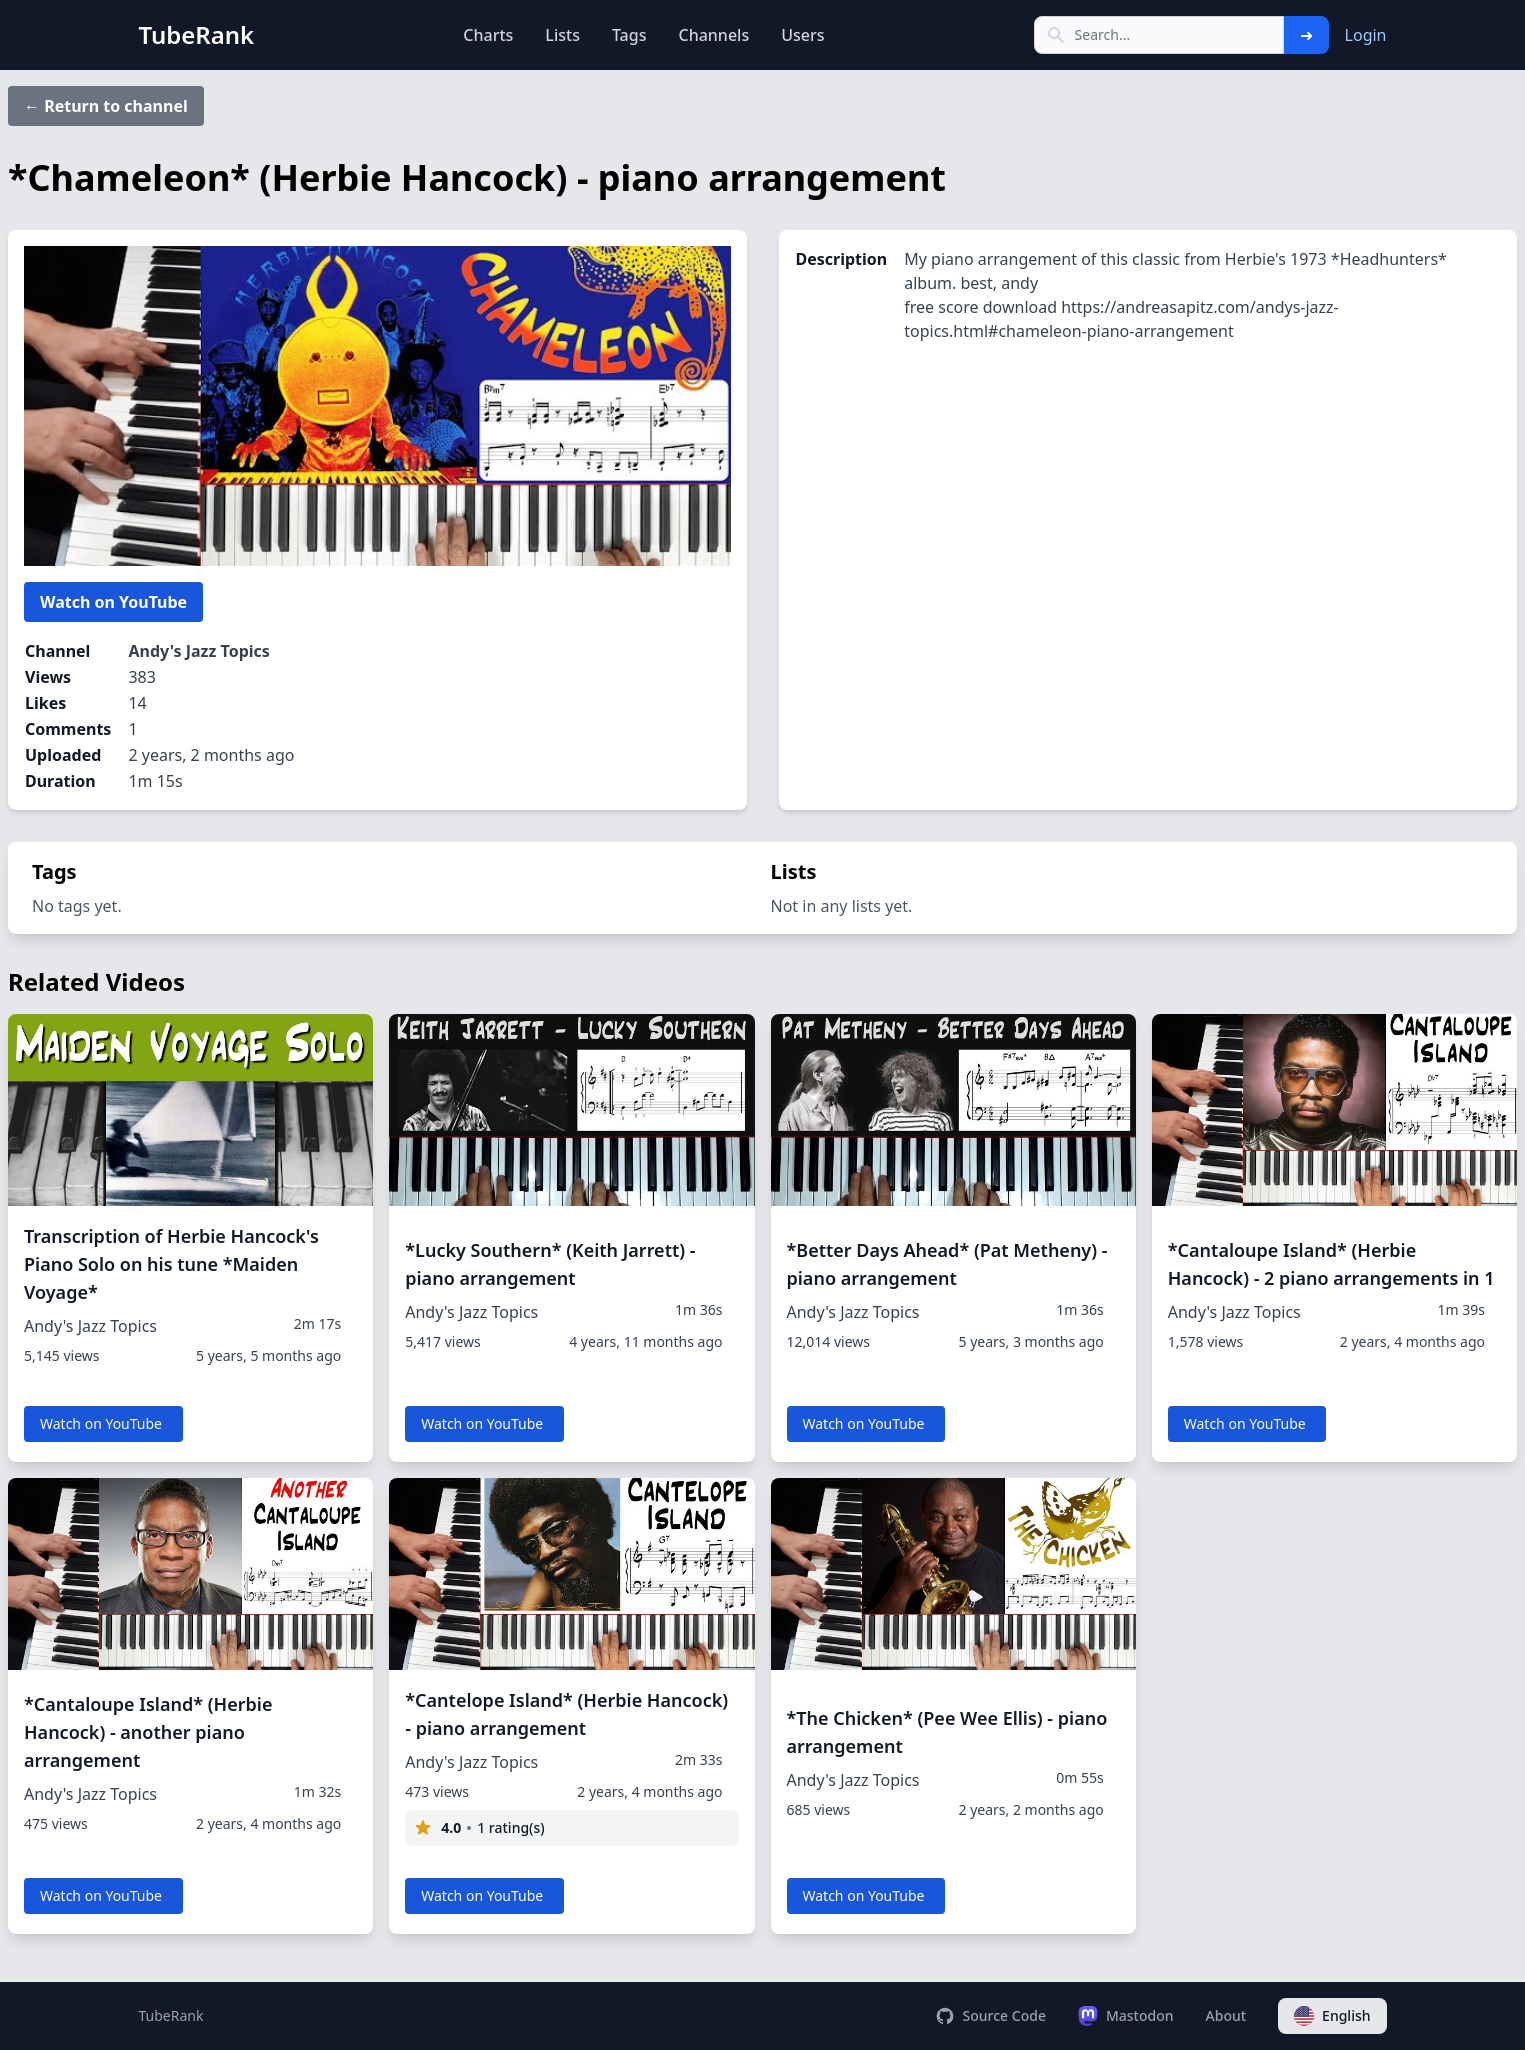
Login (1366, 35)
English (1332, 2016)
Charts (488, 35)
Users (802, 35)
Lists (562, 35)
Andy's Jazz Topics (198, 651)
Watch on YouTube (113, 602)
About (1226, 2015)
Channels (713, 35)
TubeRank (171, 2015)
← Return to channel (106, 106)
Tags (629, 35)
